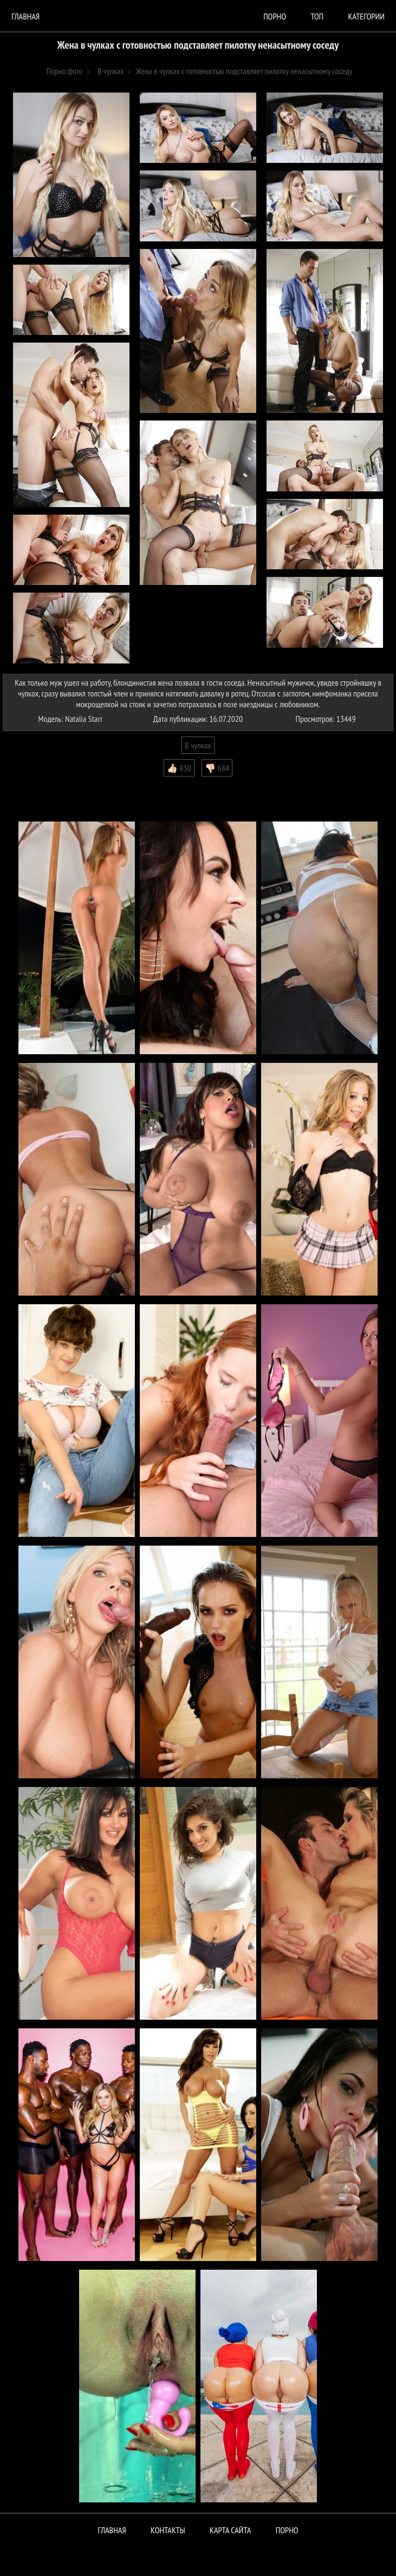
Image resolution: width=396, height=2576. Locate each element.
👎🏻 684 (217, 768)
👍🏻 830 (179, 768)
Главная (25, 16)
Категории (366, 16)
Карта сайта (230, 2530)
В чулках (198, 745)
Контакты (168, 2530)
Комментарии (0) (35, 784)
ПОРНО (287, 2530)
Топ (316, 16)
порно (274, 16)
